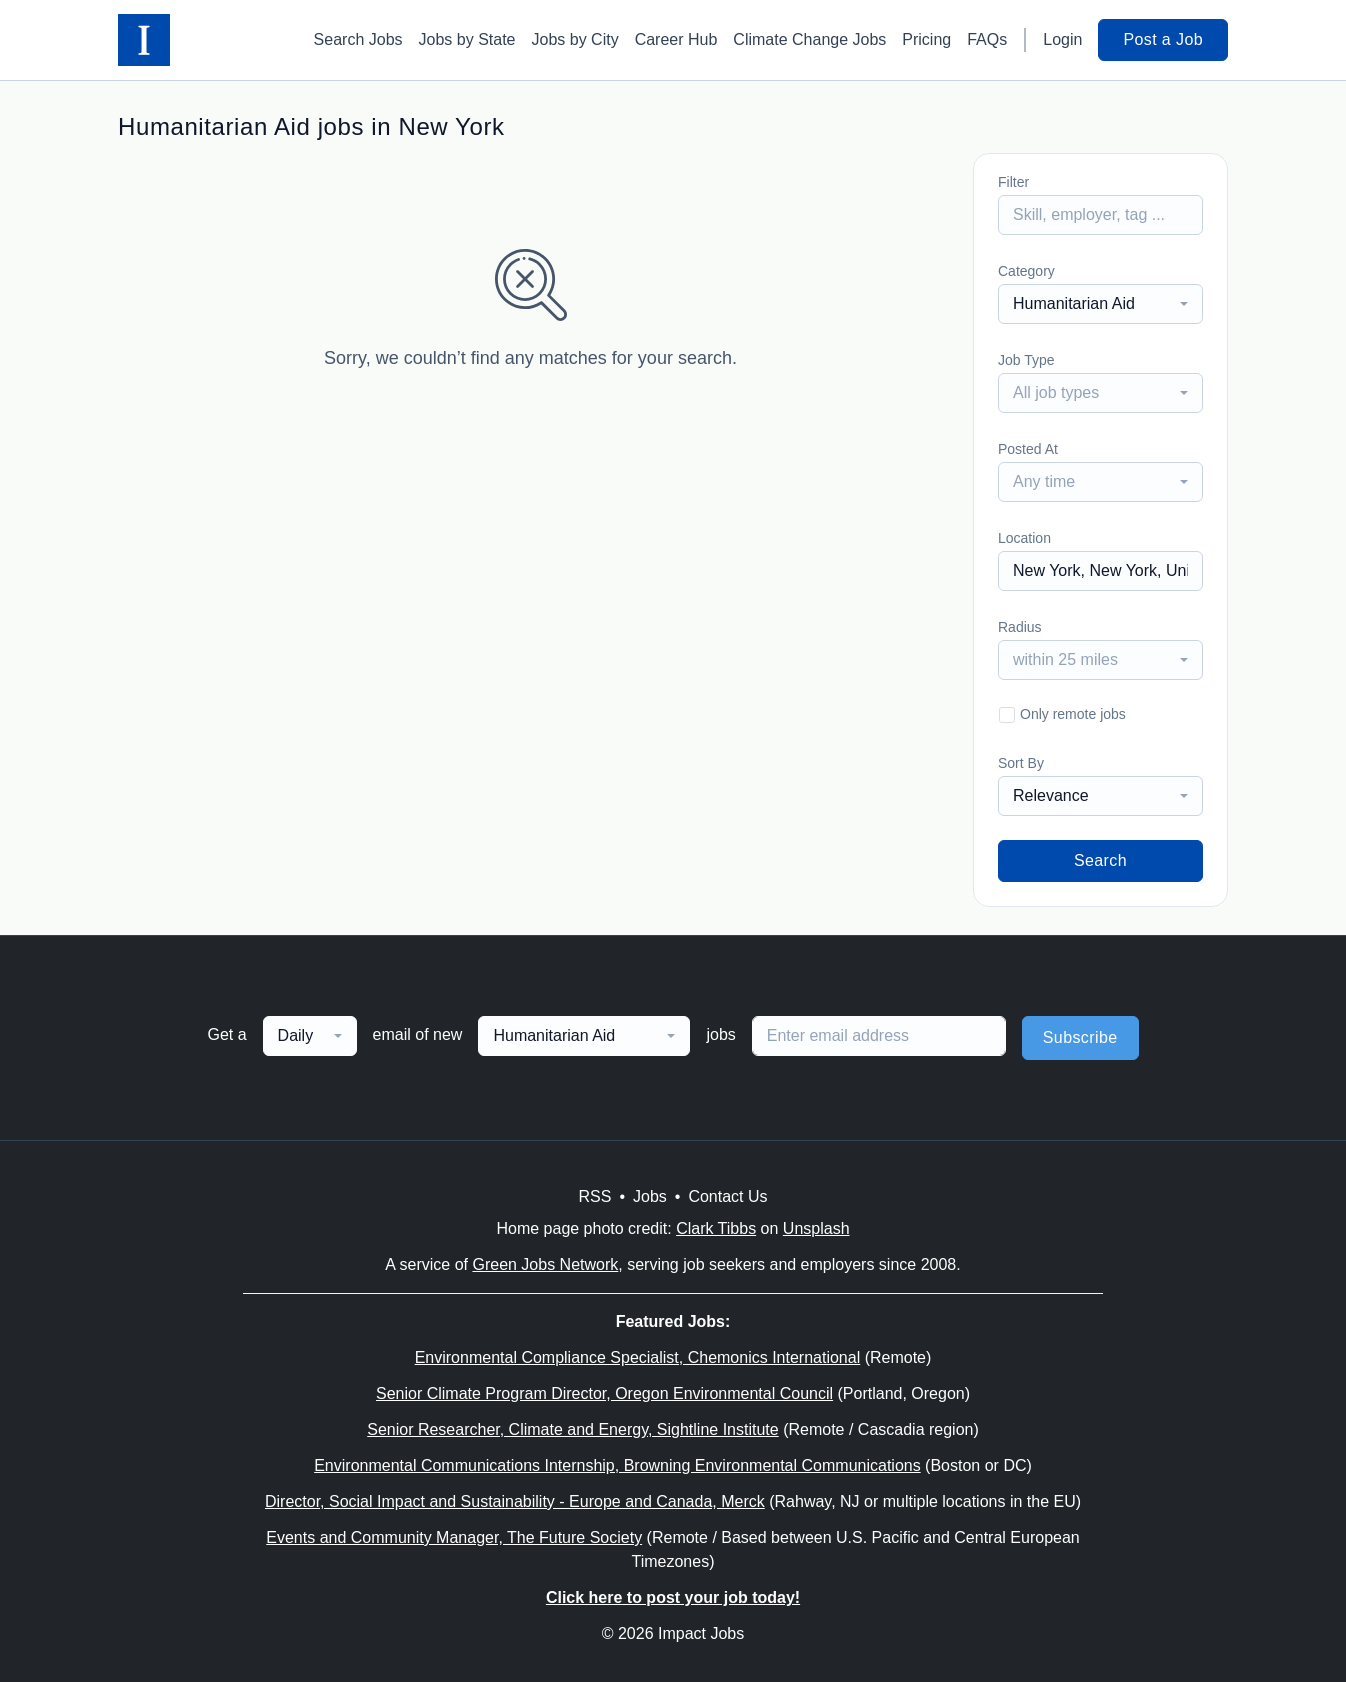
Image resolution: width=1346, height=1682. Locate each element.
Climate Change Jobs (809, 39)
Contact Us (727, 1196)
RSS (594, 1196)
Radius (1020, 627)
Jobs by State (467, 39)
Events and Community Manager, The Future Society (454, 1537)
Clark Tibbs (716, 1228)
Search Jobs (358, 39)
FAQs (987, 39)
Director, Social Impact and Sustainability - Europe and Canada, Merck (515, 1501)
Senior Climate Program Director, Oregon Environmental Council (604, 1393)
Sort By (1021, 763)
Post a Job (1163, 39)
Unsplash (816, 1228)
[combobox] (1100, 304)
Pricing (926, 39)
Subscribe (1080, 1037)
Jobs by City (575, 39)
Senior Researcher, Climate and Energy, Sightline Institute (572, 1429)
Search (1100, 860)
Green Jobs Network (545, 1264)
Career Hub (676, 39)
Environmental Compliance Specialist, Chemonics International (638, 1357)
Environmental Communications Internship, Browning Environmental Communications (617, 1465)
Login (1062, 39)
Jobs (650, 1196)
